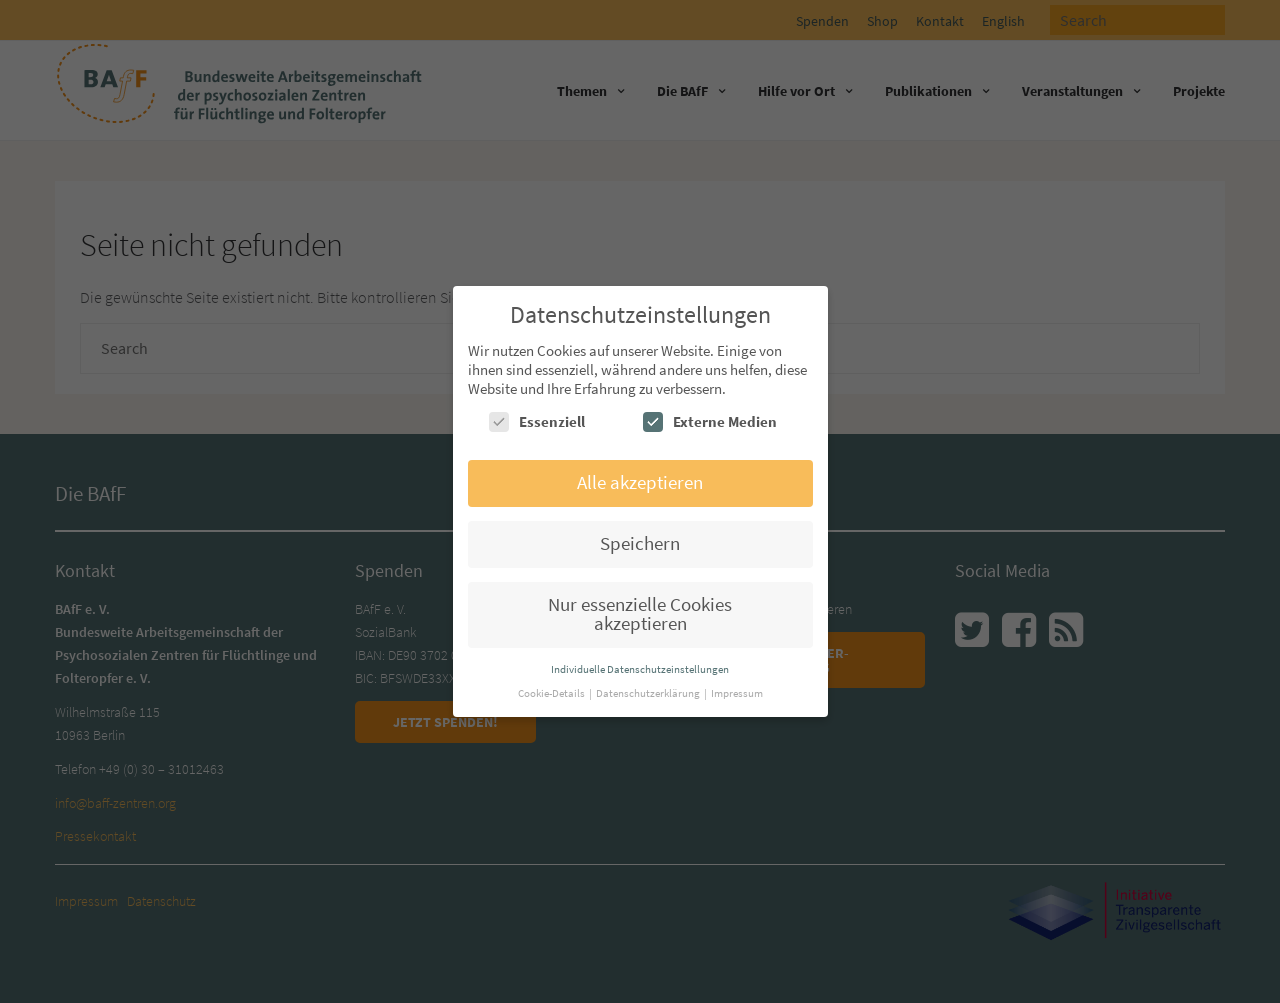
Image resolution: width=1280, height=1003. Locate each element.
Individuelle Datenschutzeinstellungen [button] (640, 669)
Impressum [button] (737, 693)
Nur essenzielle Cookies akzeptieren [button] (640, 614)
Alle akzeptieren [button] (640, 482)
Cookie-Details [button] (552, 693)
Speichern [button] (640, 543)
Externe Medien (710, 422)
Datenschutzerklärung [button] (649, 693)
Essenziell (537, 422)
